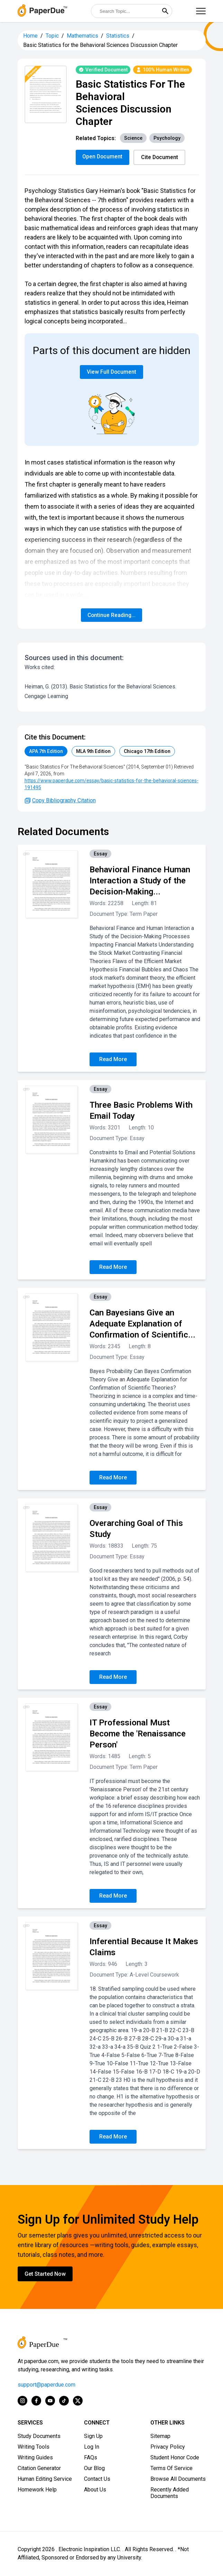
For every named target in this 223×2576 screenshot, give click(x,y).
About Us (95, 2490)
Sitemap (160, 2436)
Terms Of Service (171, 2468)
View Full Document (111, 372)
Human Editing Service (45, 2479)
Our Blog (94, 2468)
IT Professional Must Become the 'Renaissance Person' (138, 1734)
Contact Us (97, 2479)
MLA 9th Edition (93, 751)
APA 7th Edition (46, 751)
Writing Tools (33, 2447)
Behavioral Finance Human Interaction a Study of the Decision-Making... (140, 881)
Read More (113, 1059)
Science (133, 138)
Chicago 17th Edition (147, 751)
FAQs (90, 2458)
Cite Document (161, 157)
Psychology (167, 138)
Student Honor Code (174, 2458)
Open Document (103, 156)
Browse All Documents (178, 2479)
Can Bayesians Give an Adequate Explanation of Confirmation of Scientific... (142, 1324)
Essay (100, 854)
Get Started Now (45, 2274)
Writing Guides (35, 2458)
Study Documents (39, 2436)
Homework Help (37, 2490)
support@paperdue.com (46, 2385)
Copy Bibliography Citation (60, 800)
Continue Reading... (111, 615)
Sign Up (93, 2436)
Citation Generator (39, 2468)
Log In (91, 2447)
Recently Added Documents (169, 2493)
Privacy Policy (167, 2447)
